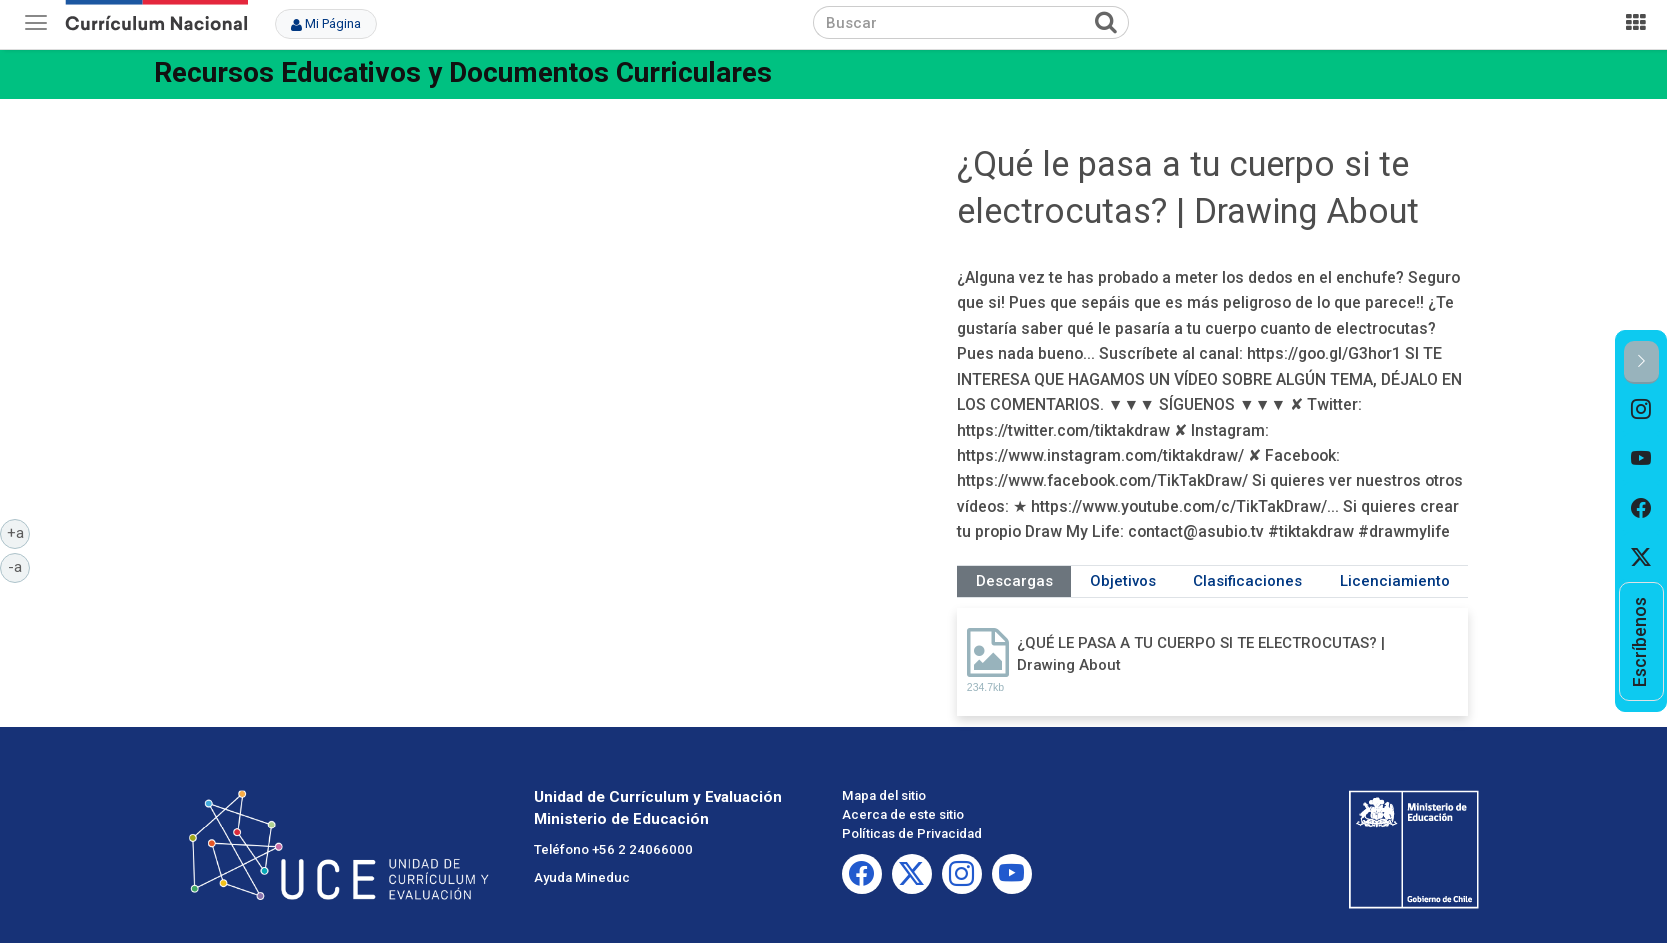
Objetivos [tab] (1123, 581)
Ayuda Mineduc (582, 877)
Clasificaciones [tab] (1247, 581)
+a (19, 532)
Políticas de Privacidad (912, 833)
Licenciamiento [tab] (1395, 581)
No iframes (563, 316)
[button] (1641, 362)
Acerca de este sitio (903, 814)
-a (19, 566)
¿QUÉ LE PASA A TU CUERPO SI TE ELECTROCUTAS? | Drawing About (1201, 653)
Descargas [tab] (1014, 581)
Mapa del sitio (884, 795)
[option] (1641, 409)
